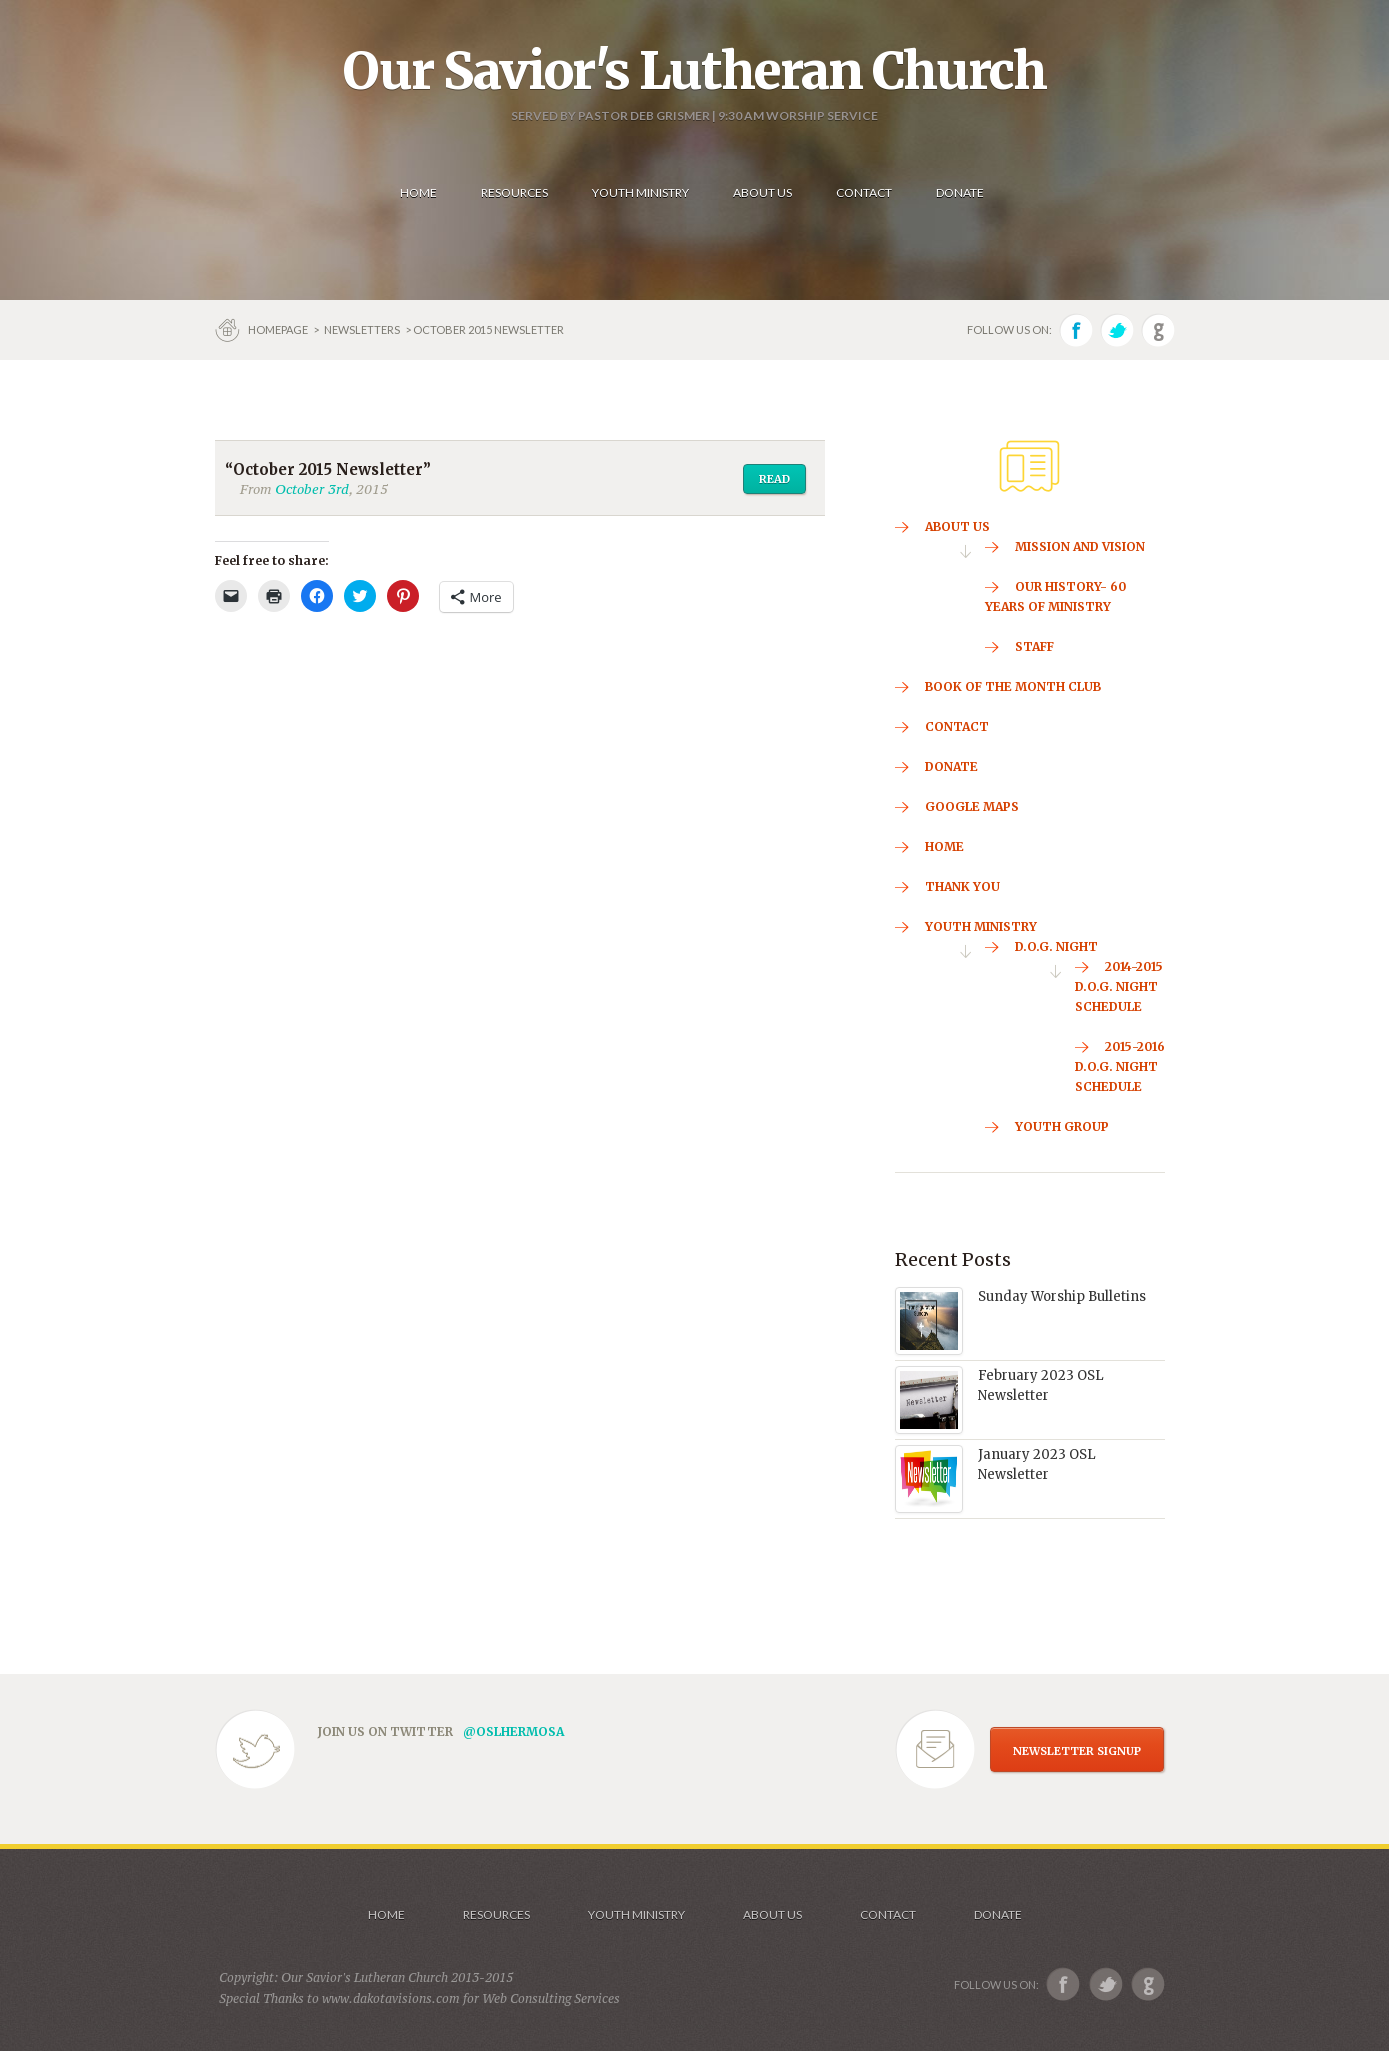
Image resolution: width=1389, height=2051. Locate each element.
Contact (888, 1914)
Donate (998, 1914)
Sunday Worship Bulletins (1062, 1296)
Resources (496, 1914)
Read (774, 479)
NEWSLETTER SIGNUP (1077, 1751)
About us (772, 1914)
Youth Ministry (636, 1914)
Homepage (279, 329)
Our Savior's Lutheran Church (694, 71)
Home (386, 1914)
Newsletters (362, 329)
